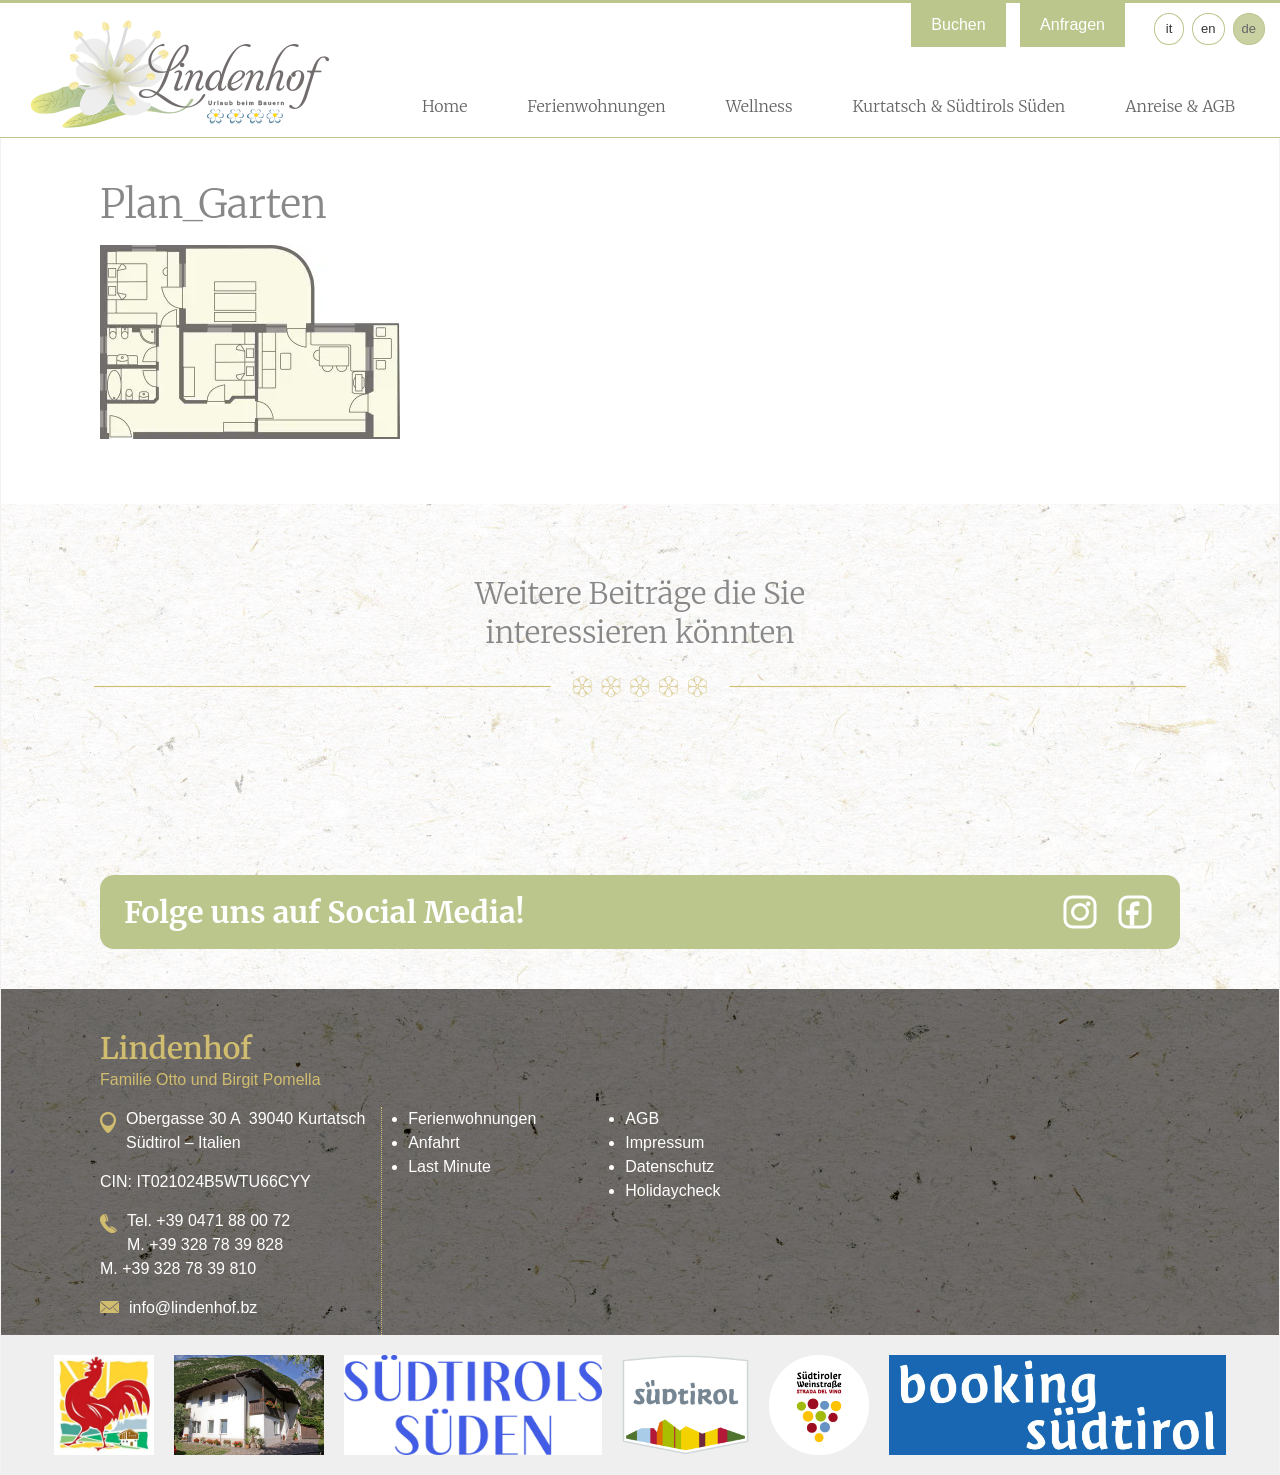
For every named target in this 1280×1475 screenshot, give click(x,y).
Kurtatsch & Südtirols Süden (958, 106)
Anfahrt (434, 1142)
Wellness (759, 106)
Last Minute (449, 1166)
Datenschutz (669, 1166)
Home (444, 106)
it (1169, 28)
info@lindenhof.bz (193, 1307)
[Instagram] (1080, 912)
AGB (642, 1118)
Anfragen (1072, 24)
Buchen (958, 24)
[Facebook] (1135, 912)
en (1208, 28)
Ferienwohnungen (596, 106)
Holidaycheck (672, 1190)
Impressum (664, 1142)
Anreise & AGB (1180, 106)
